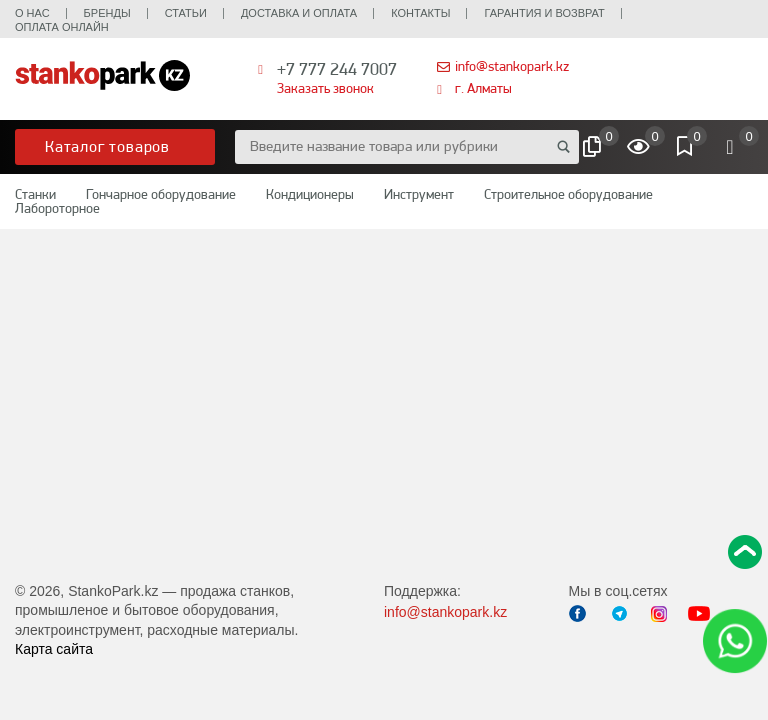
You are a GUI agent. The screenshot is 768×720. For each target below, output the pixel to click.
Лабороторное (57, 208)
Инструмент (419, 194)
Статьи (186, 13)
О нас (32, 13)
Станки (35, 194)
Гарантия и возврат (544, 13)
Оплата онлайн (62, 27)
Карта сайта (54, 649)
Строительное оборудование (568, 194)
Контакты (420, 13)
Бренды (107, 13)
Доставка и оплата (299, 13)
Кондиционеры (310, 194)
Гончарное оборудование (161, 194)
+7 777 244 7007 (337, 68)
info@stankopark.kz (512, 66)
